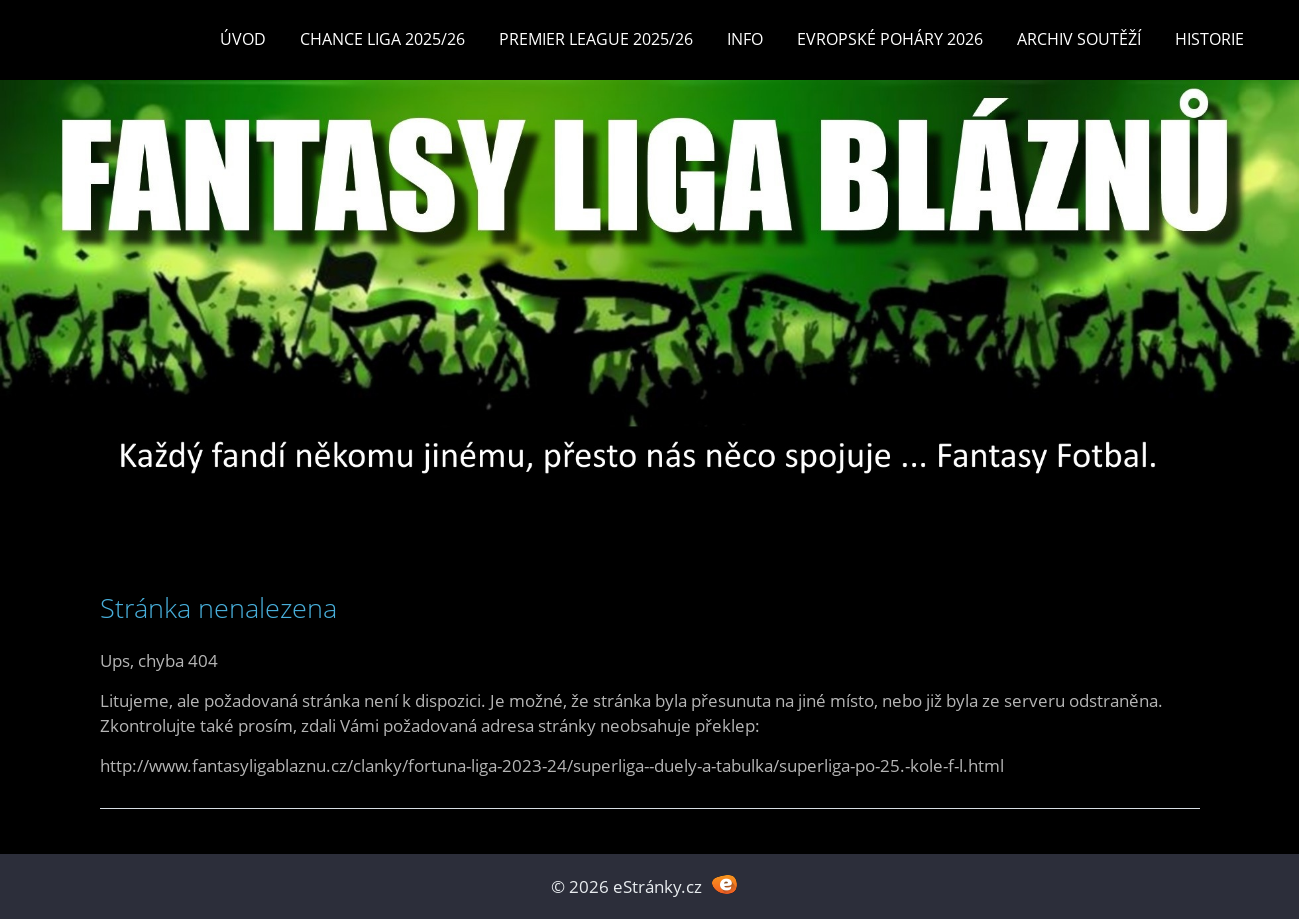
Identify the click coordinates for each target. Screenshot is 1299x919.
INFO (745, 39)
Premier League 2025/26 (596, 39)
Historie (1209, 39)
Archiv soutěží (1079, 39)
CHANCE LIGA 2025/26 (382, 39)
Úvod (243, 39)
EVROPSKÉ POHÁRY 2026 (890, 39)
